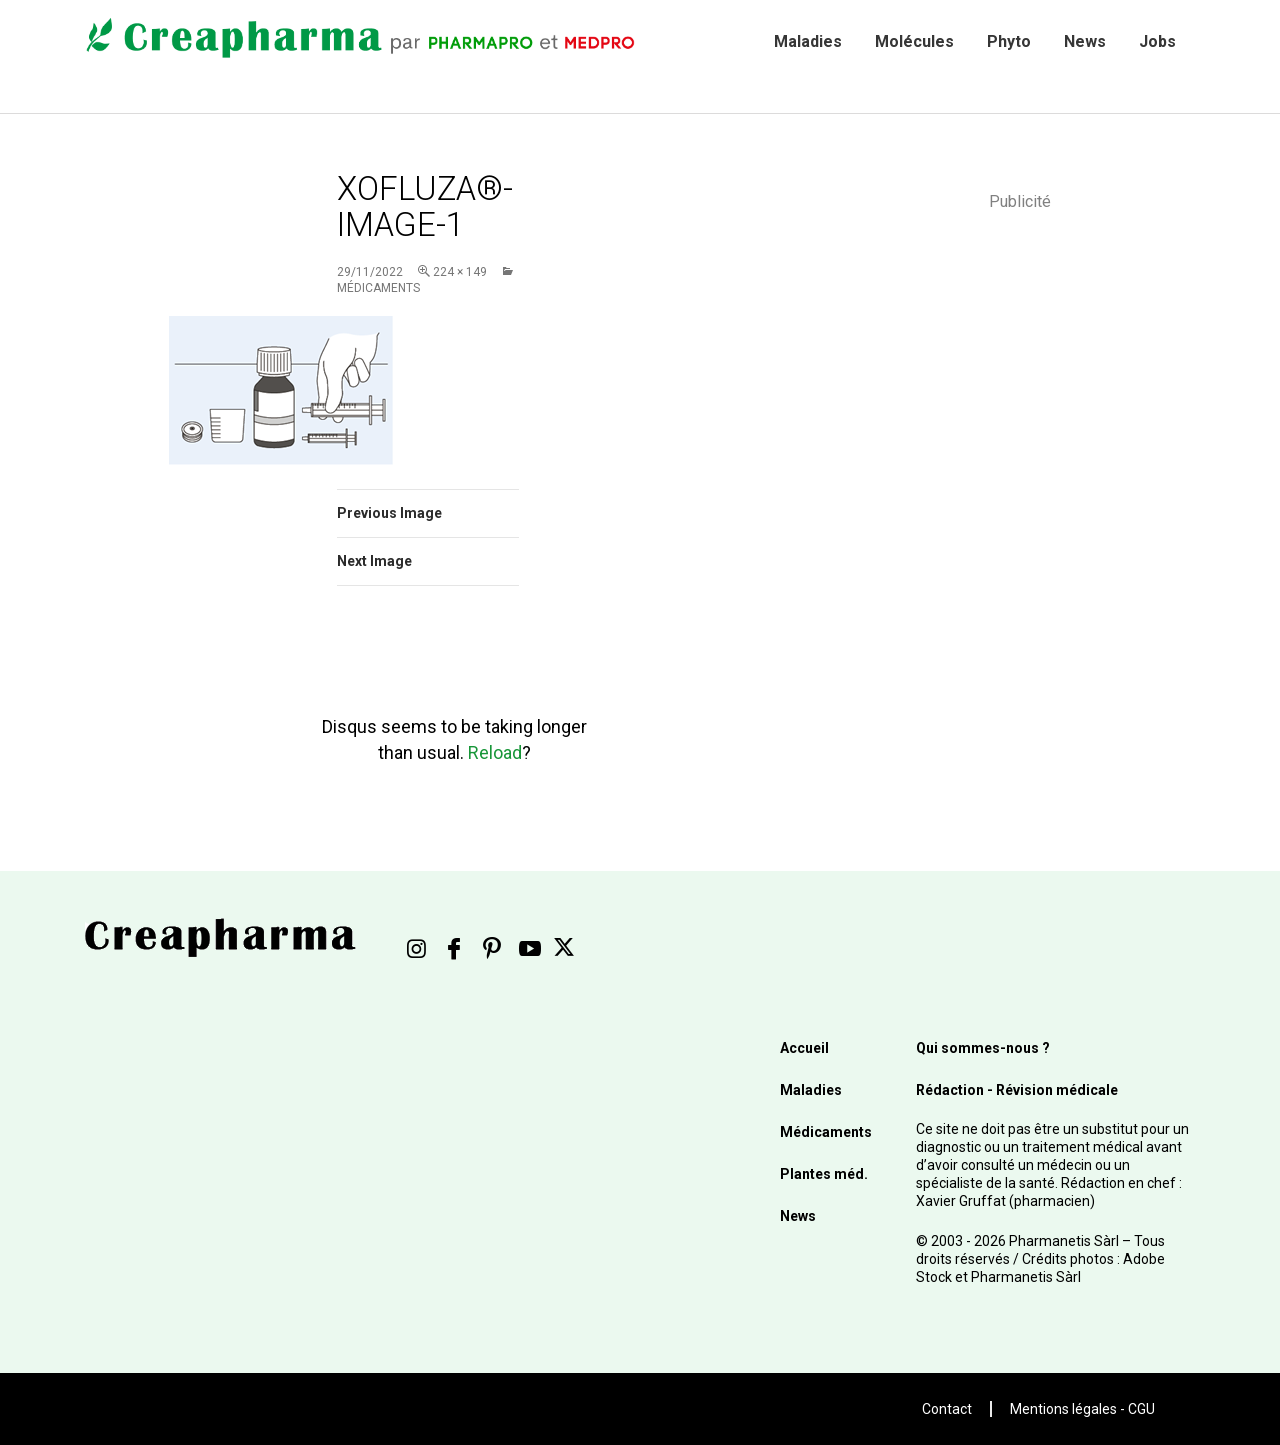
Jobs (1157, 41)
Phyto (1009, 41)
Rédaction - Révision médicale (1017, 1090)
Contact (947, 1409)
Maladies (808, 41)
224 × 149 (460, 272)
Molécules (914, 41)
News (1085, 41)
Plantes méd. (824, 1174)
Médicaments (826, 1132)
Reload (495, 752)
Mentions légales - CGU (1082, 1409)
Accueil (804, 1048)
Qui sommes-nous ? (983, 1048)
